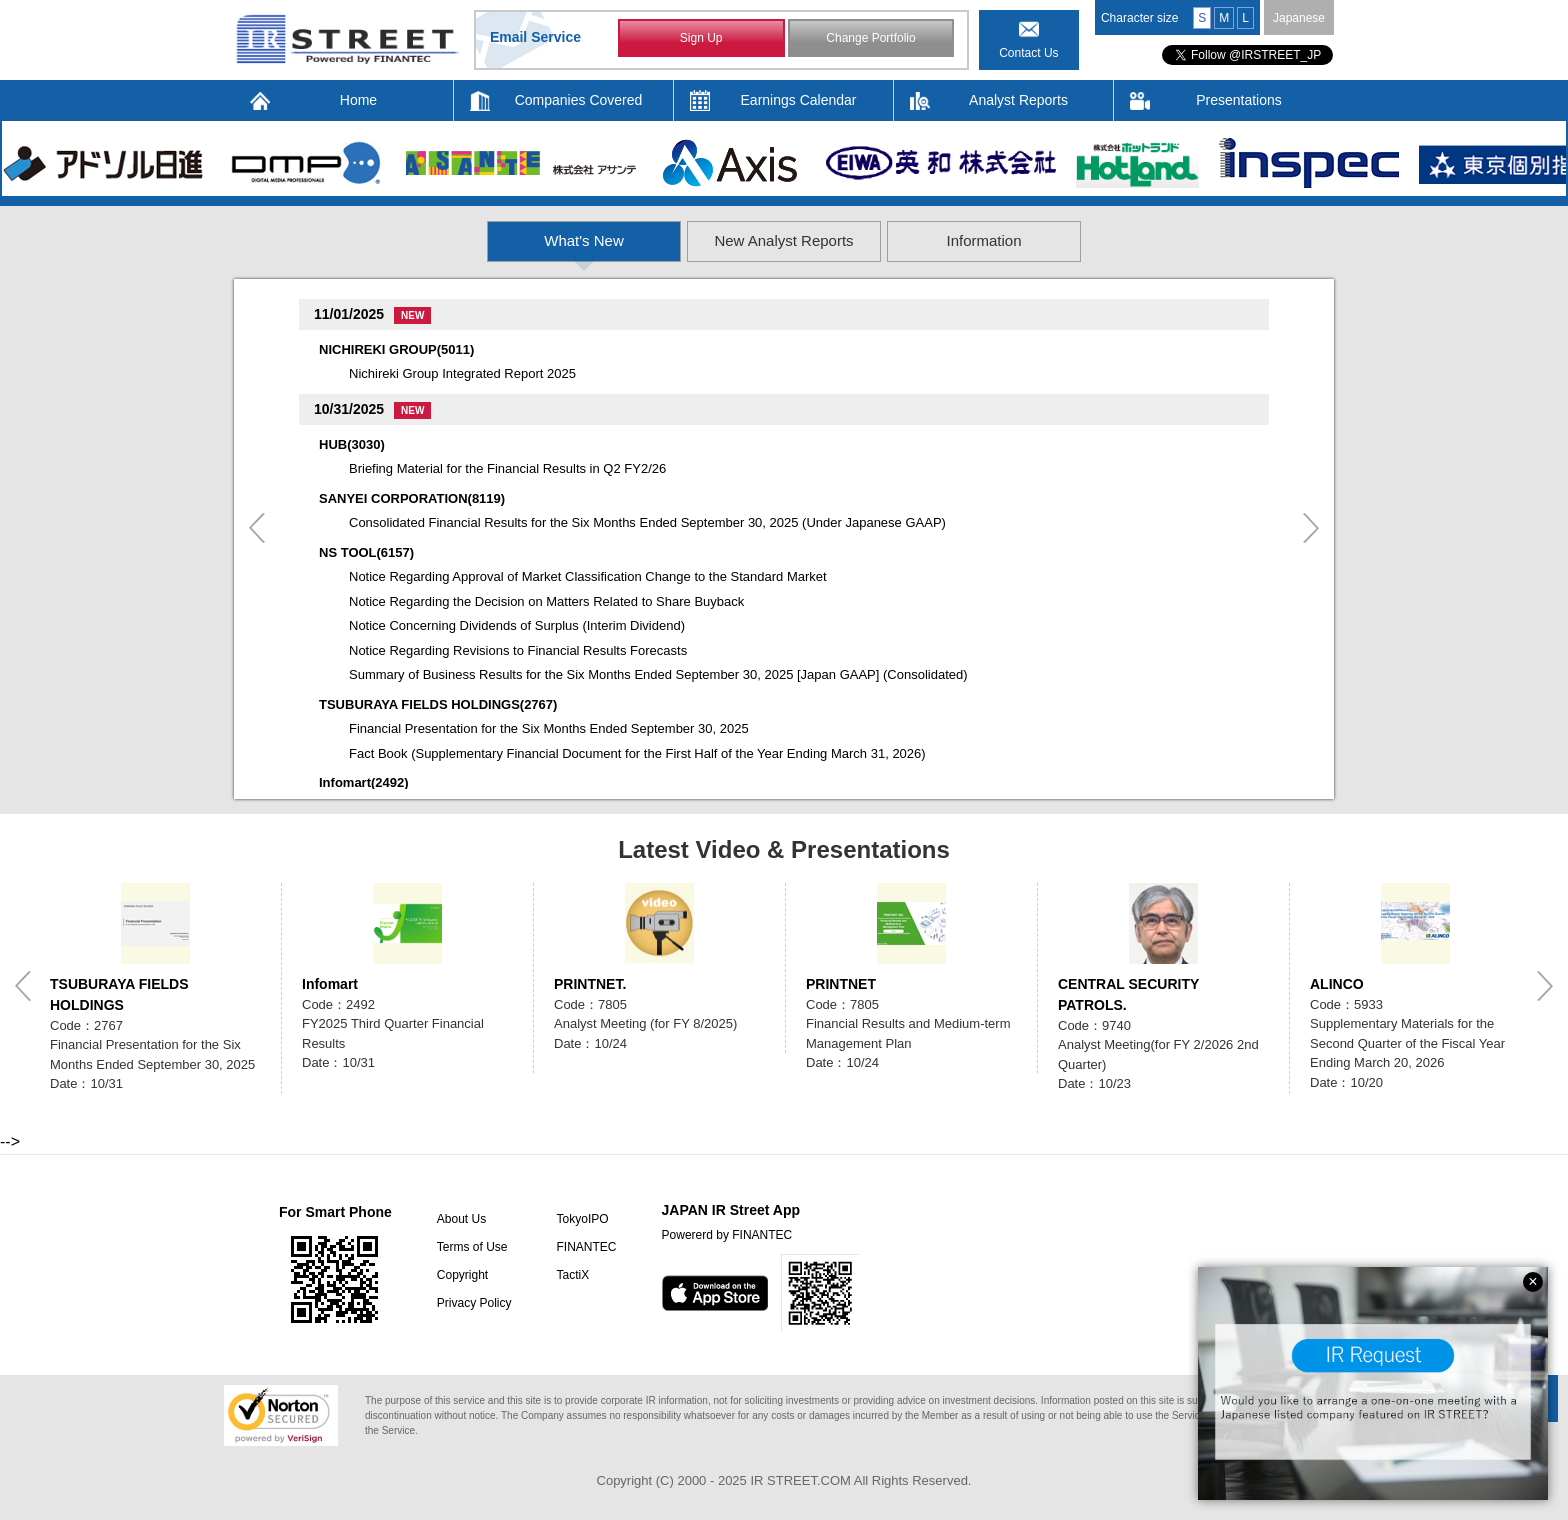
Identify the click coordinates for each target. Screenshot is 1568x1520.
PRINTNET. (590, 984)
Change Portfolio (870, 38)
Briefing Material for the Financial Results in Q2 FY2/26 (507, 468)
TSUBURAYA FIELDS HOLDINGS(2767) (438, 704)
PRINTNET (841, 984)
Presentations (1239, 100)
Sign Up (701, 38)
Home (358, 100)
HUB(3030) (352, 444)
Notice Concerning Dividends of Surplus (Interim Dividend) (517, 625)
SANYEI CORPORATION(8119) (412, 498)
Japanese (1299, 18)
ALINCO (1337, 984)
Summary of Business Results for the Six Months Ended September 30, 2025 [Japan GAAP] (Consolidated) (658, 674)
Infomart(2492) (364, 782)
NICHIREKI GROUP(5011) (396, 349)
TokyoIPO (582, 1219)
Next (1311, 528)
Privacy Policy (474, 1303)
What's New (451, 240)
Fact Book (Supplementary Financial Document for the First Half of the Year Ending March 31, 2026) (637, 753)
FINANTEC (586, 1247)
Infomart (330, 984)
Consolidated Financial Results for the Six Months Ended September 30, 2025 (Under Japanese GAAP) (647, 522)
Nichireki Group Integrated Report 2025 (462, 373)
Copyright (462, 1275)
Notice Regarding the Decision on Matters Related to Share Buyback (546, 601)
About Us (461, 1219)
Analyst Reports (1018, 100)
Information (1118, 240)
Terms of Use (472, 1247)
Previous (257, 528)
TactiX (572, 1275)
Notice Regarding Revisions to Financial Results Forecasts (518, 650)
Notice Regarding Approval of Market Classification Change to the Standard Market (588, 576)
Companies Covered (579, 100)
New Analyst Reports (784, 240)
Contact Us (1028, 53)
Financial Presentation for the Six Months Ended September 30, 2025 (549, 728)
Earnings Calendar (799, 100)
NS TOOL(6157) (366, 552)
